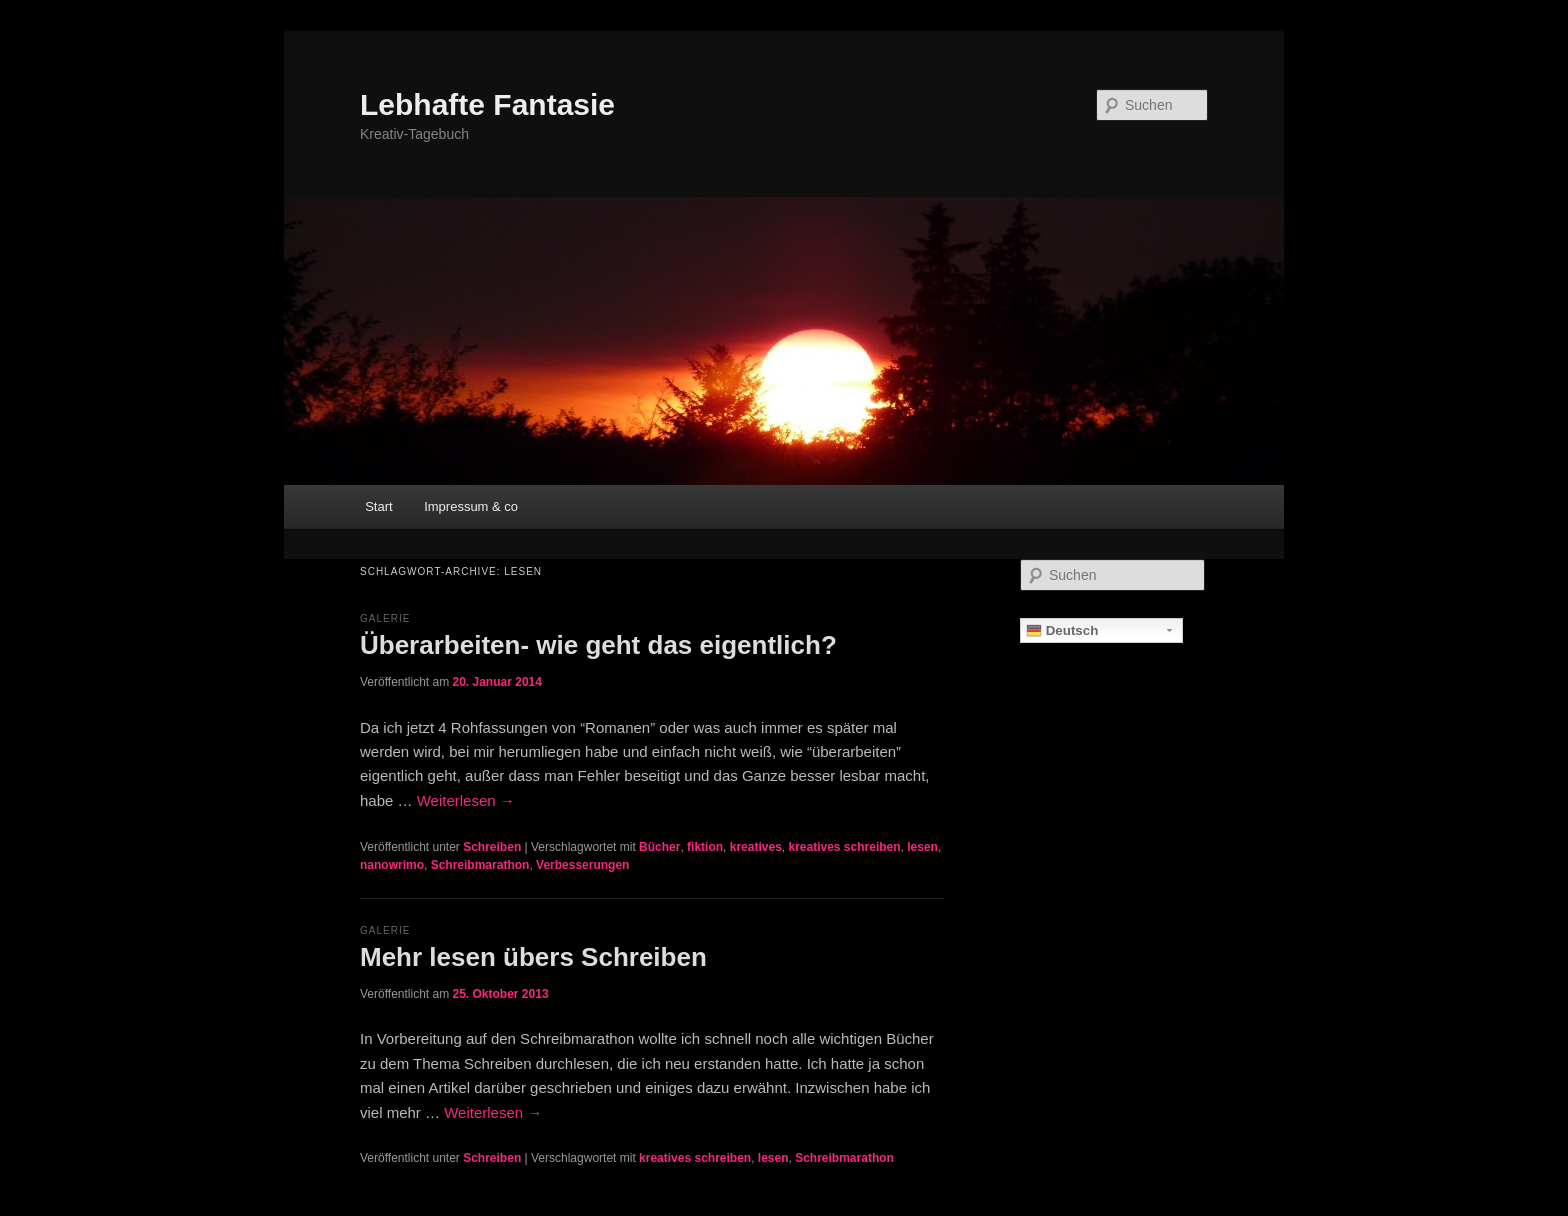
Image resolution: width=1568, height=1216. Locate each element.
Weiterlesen (466, 800)
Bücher (659, 847)
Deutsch (1062, 631)
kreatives (756, 847)
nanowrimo (392, 865)
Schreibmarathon (480, 865)
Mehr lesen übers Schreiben (533, 957)
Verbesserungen (582, 865)
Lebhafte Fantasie (487, 104)
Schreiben (492, 847)
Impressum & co (471, 506)
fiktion (705, 847)
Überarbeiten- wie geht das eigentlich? (598, 645)
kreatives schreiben (844, 847)
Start (378, 506)
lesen (922, 847)
